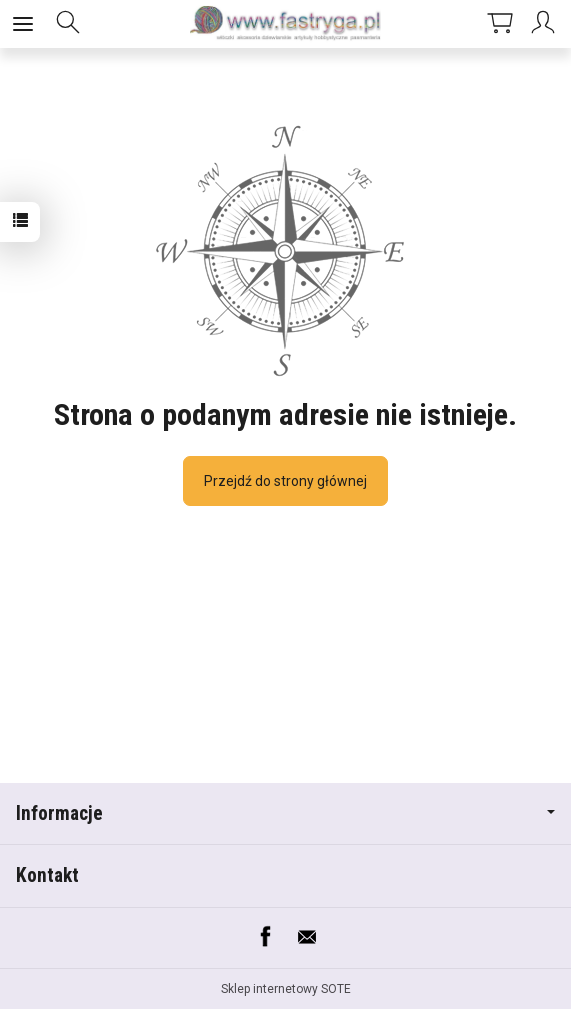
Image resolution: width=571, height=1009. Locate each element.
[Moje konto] (546, 24)
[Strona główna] (286, 24)
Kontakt (47, 875)
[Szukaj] (68, 24)
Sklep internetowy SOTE (286, 989)
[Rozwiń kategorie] (23, 24)
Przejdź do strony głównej (285, 481)
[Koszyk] (500, 24)
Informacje (285, 813)
